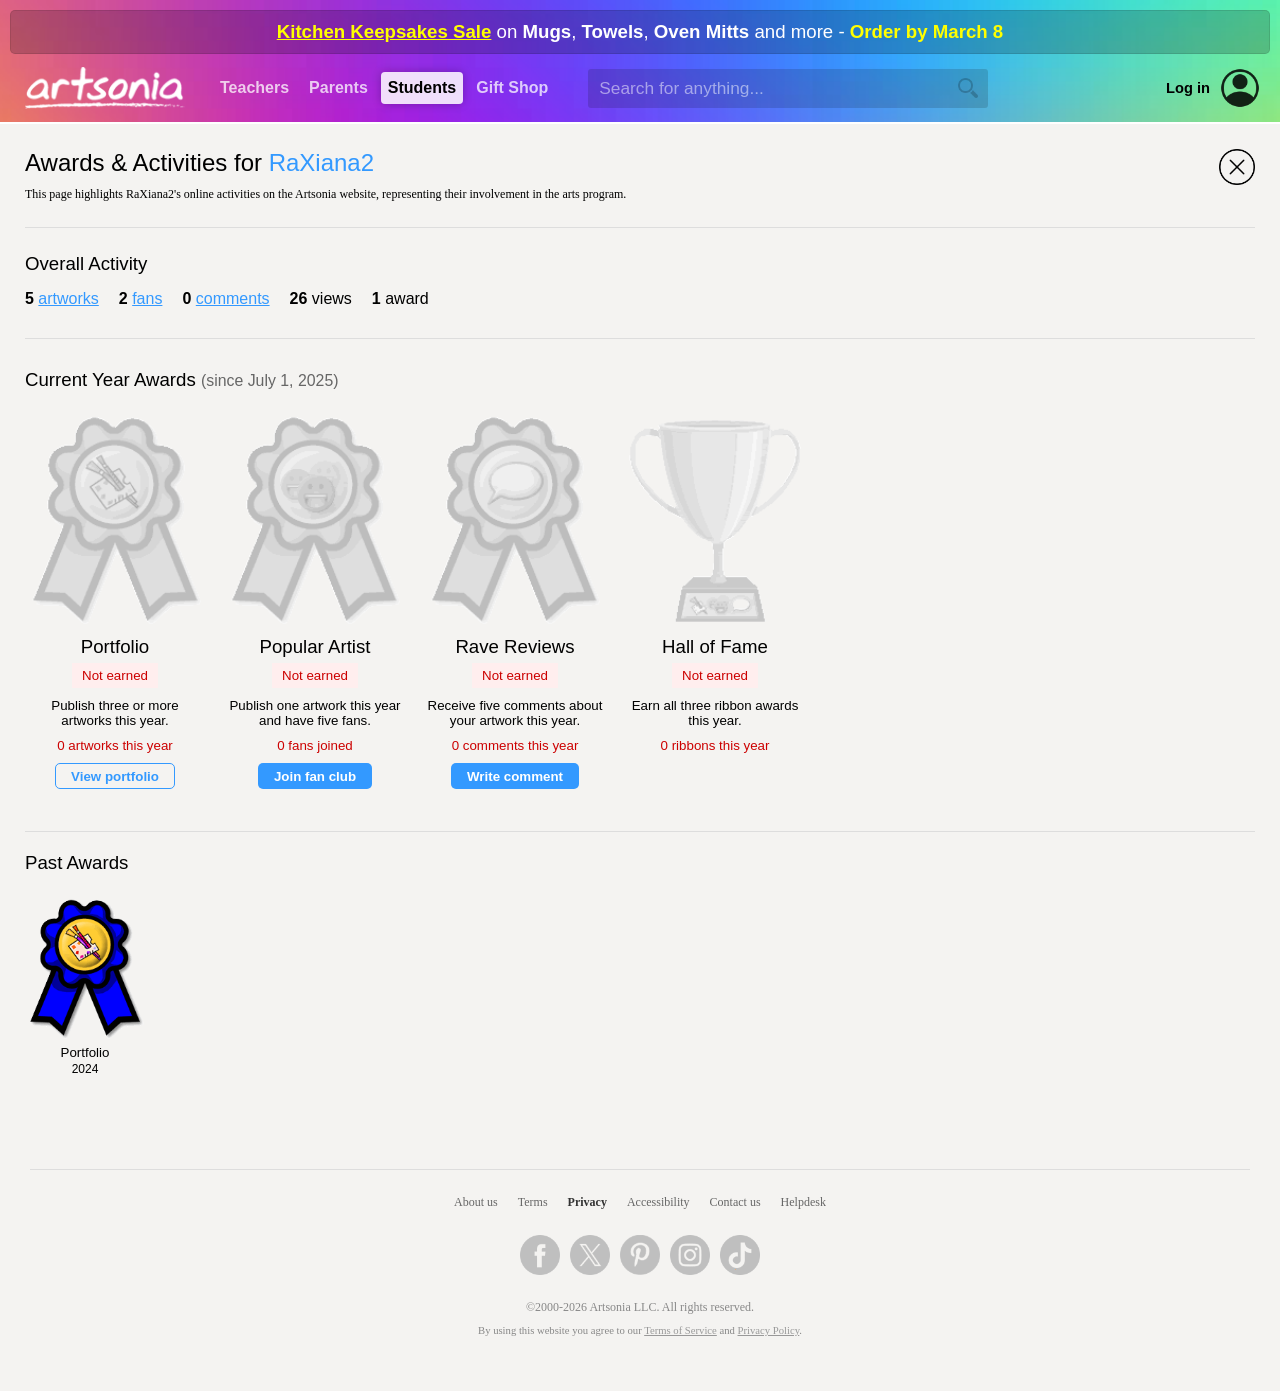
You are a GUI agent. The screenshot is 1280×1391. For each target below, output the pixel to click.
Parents (338, 87)
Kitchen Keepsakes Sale (384, 31)
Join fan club (315, 776)
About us (476, 1202)
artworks (68, 298)
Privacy (587, 1202)
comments (233, 298)
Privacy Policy (769, 1330)
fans (147, 298)
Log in (1188, 88)
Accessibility (658, 1202)
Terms (533, 1202)
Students (422, 87)
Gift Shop (512, 87)
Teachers (254, 87)
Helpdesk (803, 1202)
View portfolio (115, 776)
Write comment (515, 776)
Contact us (735, 1202)
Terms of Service (680, 1330)
